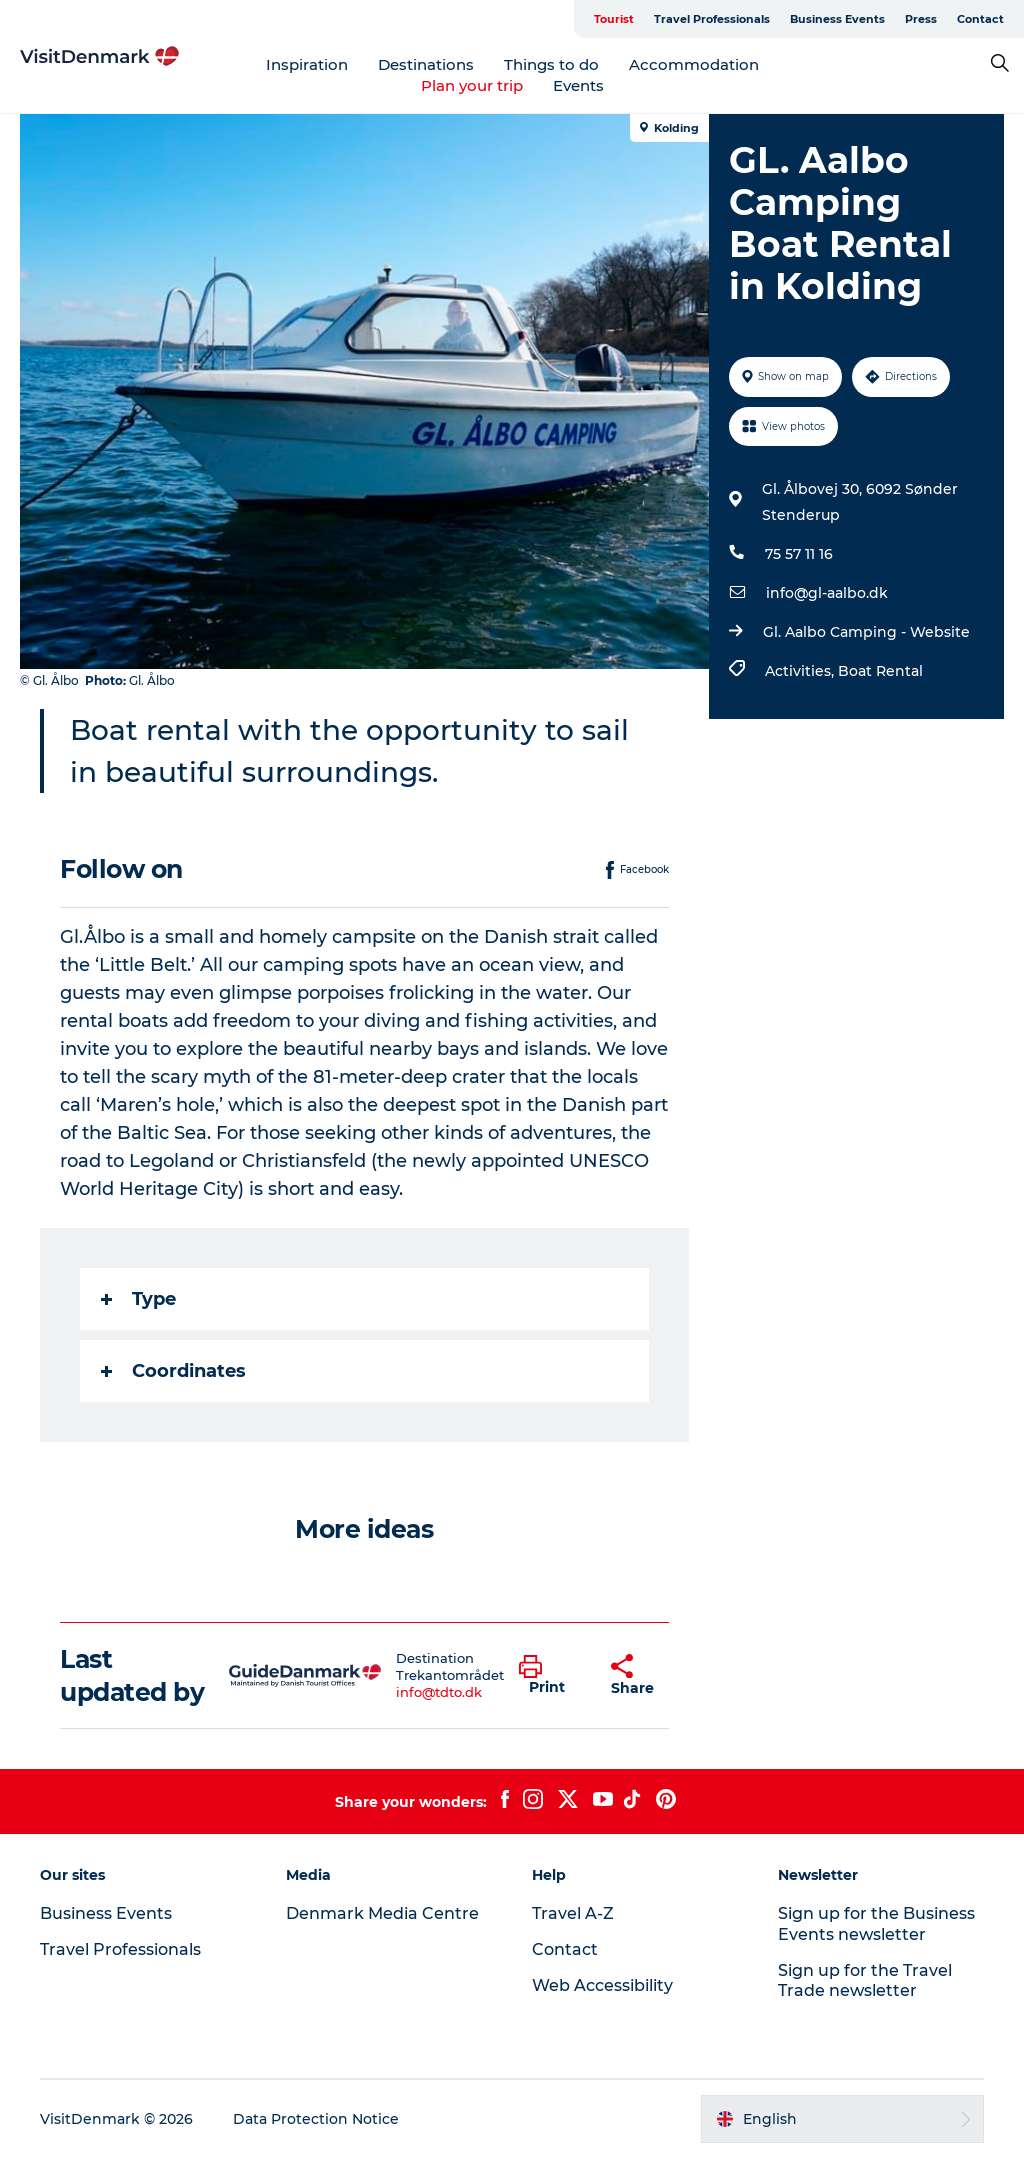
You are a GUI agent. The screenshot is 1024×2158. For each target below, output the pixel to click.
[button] (550, 1676)
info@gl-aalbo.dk (827, 593)
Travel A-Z (573, 1913)
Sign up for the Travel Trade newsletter (865, 1981)
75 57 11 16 (799, 554)
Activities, (801, 671)
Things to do (551, 64)
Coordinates (173, 1371)
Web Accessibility (602, 1985)
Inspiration (307, 64)
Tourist (614, 19)
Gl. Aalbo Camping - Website (866, 632)
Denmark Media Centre (382, 1913)
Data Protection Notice (316, 2119)
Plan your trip (472, 85)
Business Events (837, 19)
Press (921, 19)
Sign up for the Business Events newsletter (876, 1924)
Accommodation (694, 64)
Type (138, 1299)
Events (578, 85)
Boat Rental (880, 671)
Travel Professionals (712, 19)
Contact (980, 19)
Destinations (426, 64)
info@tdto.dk (439, 1692)
